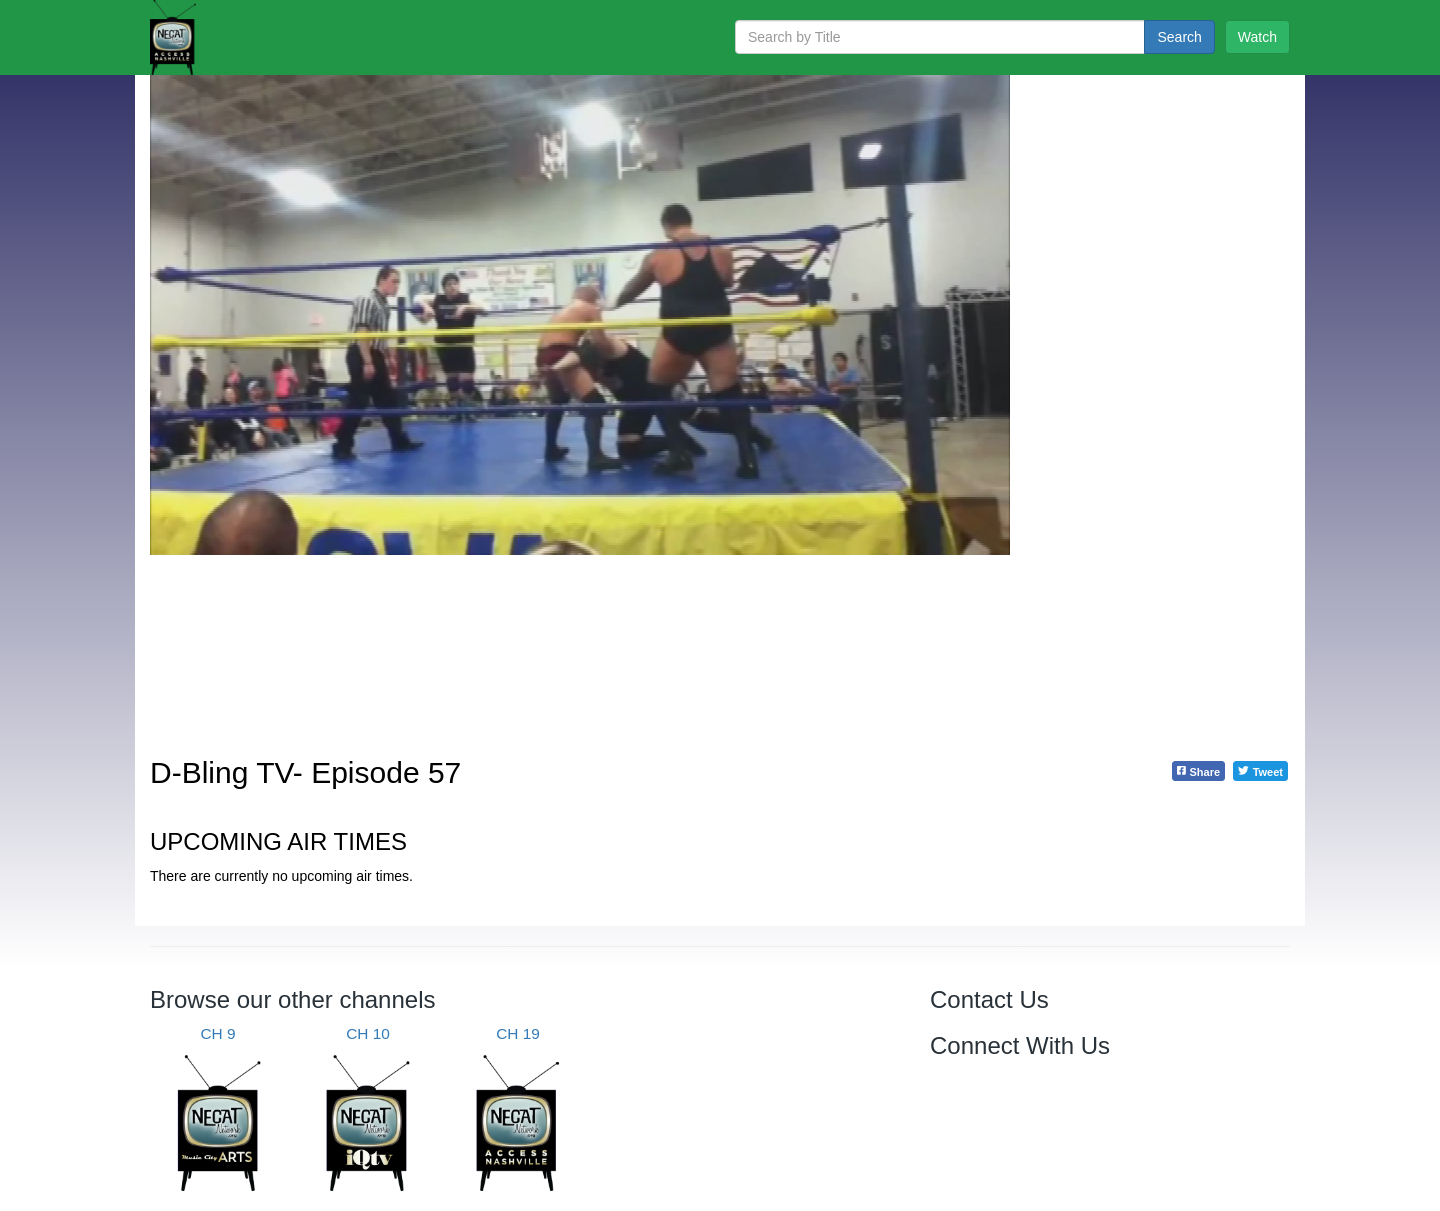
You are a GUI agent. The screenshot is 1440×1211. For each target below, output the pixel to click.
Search (1179, 37)
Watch (1257, 37)
